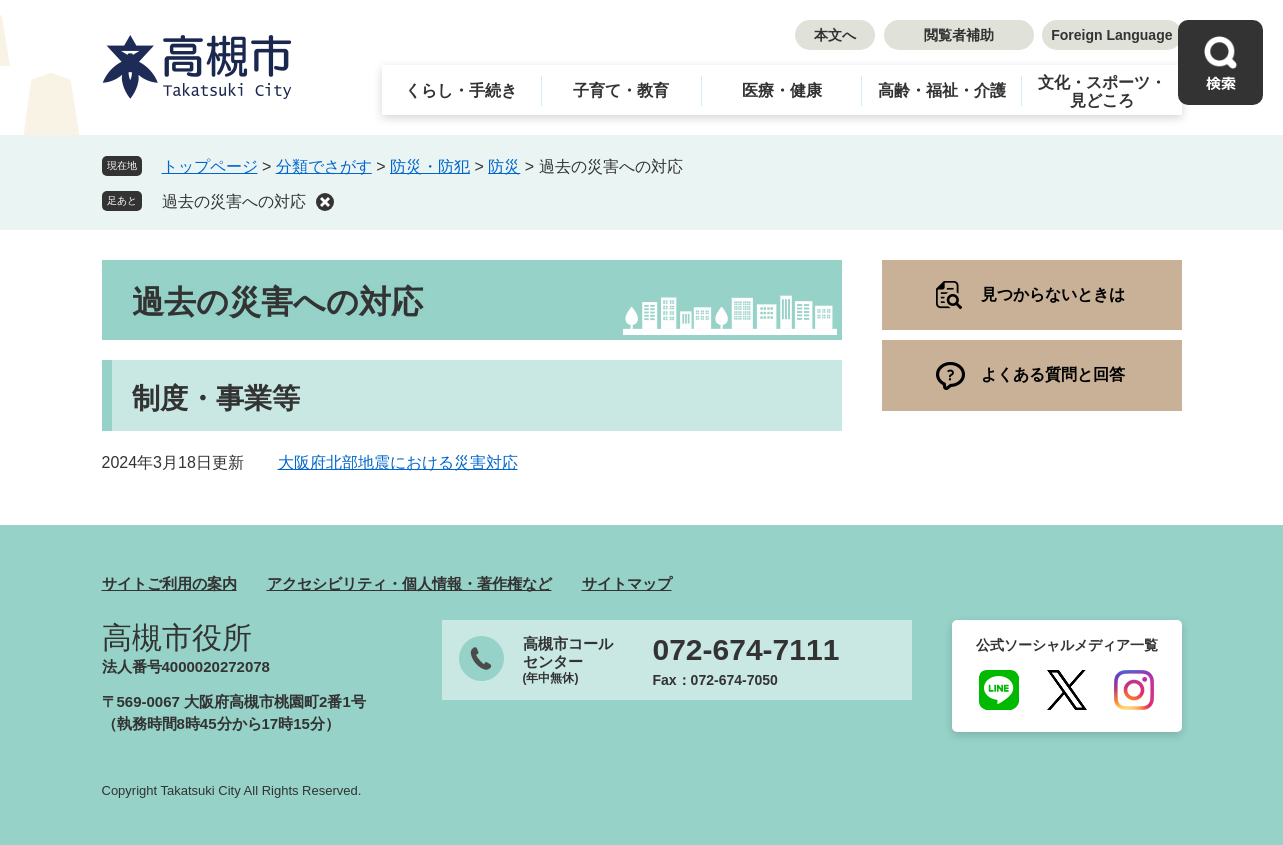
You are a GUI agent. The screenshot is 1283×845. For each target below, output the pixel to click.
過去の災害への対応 (234, 201)
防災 (504, 166)
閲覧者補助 (959, 35)
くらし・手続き (461, 90)
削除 (325, 202)
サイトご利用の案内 (169, 583)
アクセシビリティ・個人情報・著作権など (409, 583)
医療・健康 (782, 90)
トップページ (210, 166)
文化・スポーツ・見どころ (1102, 91)
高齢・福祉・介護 (942, 90)
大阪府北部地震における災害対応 (398, 462)
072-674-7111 (746, 650)
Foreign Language (1111, 35)
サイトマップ (627, 583)
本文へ (835, 35)
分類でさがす (324, 166)
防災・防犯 (430, 166)
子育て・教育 (621, 90)
